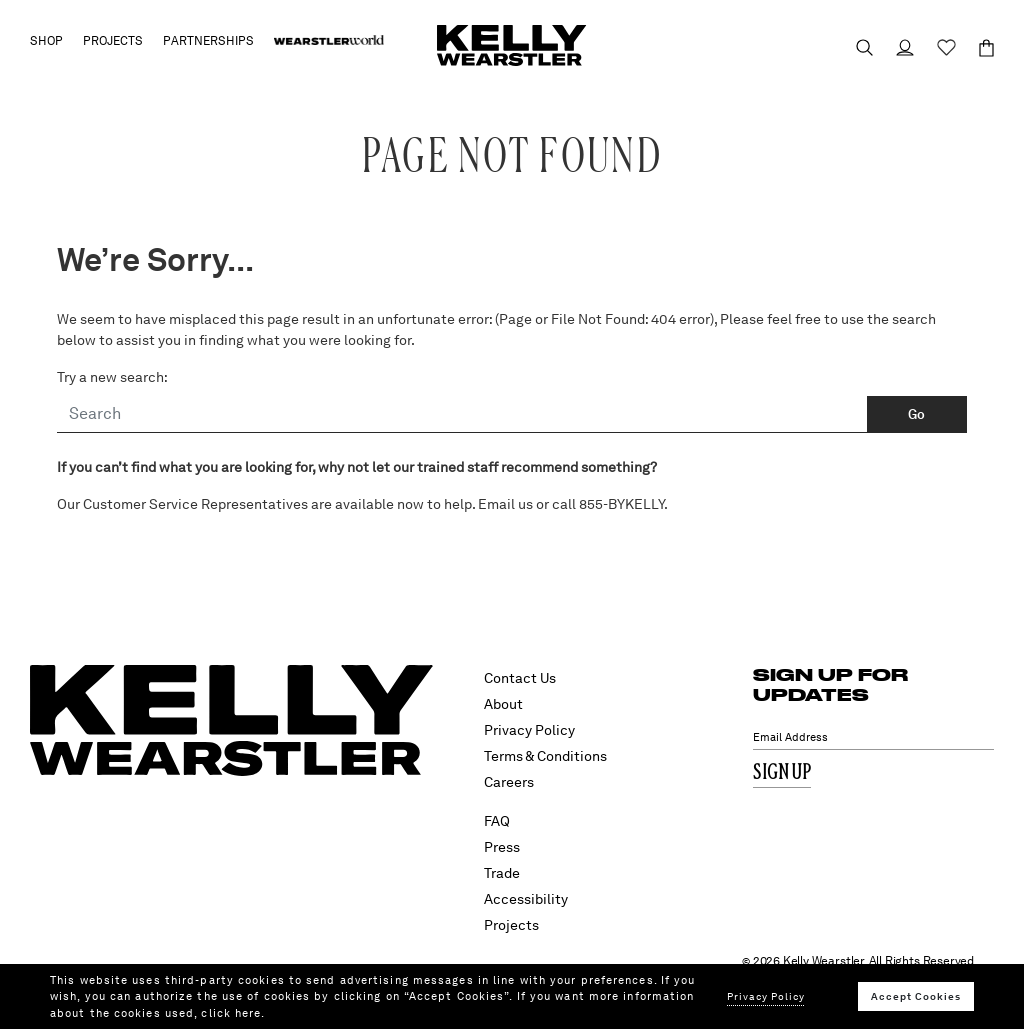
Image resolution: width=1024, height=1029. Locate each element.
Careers (509, 782)
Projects (511, 925)
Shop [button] (46, 41)
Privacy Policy (529, 730)
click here (231, 1013)
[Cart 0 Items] (977, 48)
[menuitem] (329, 41)
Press (502, 847)
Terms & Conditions (545, 756)
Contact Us (520, 678)
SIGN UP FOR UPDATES (830, 684)
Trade (502, 873)
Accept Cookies (916, 996)
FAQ (497, 821)
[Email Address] (873, 737)
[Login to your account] (896, 47)
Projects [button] (113, 41)
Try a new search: (112, 377)
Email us (505, 504)
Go (917, 414)
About (503, 704)
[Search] (462, 415)
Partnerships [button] (208, 41)
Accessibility (526, 899)
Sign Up (782, 773)
